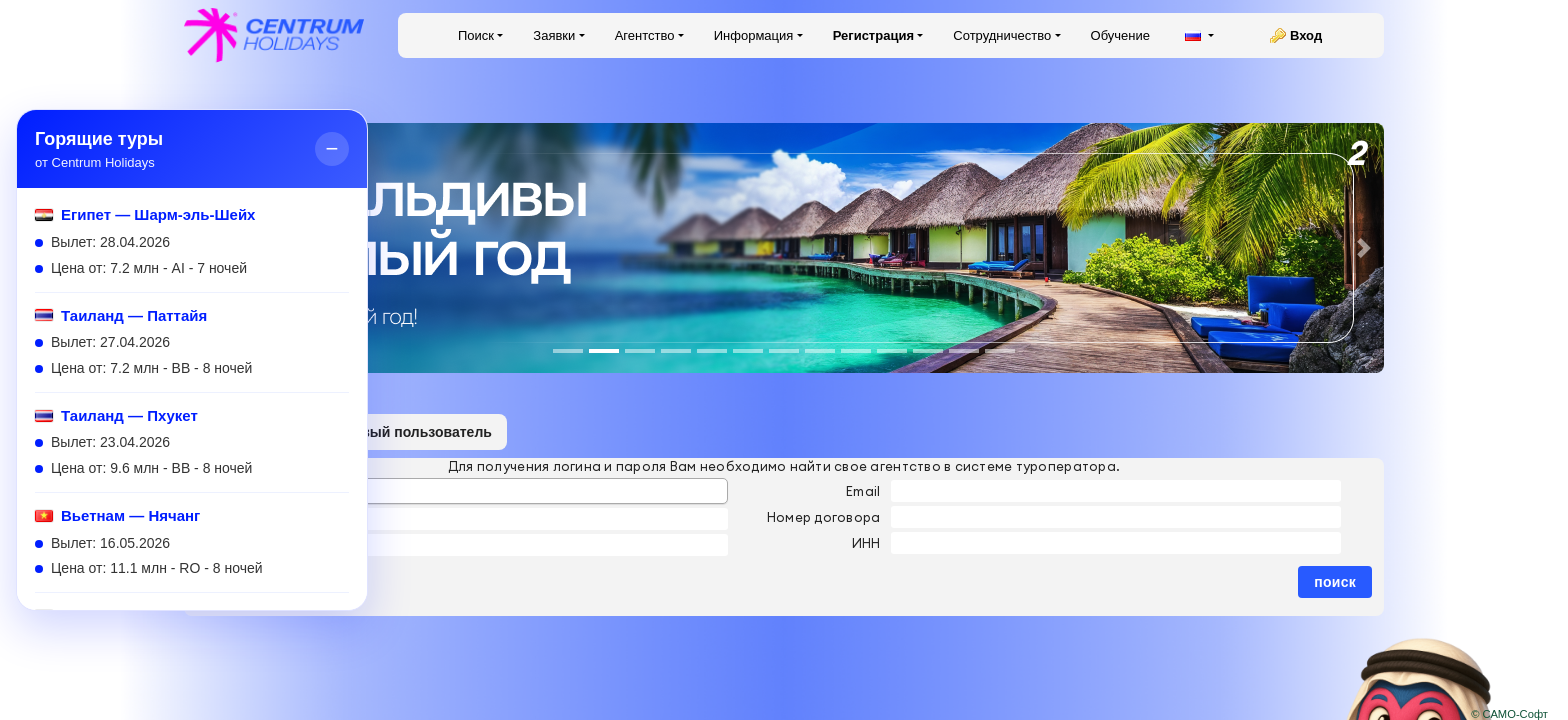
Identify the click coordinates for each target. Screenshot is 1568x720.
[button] (1364, 248)
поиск (1335, 582)
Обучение (1120, 35)
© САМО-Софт (1509, 714)
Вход (1306, 35)
